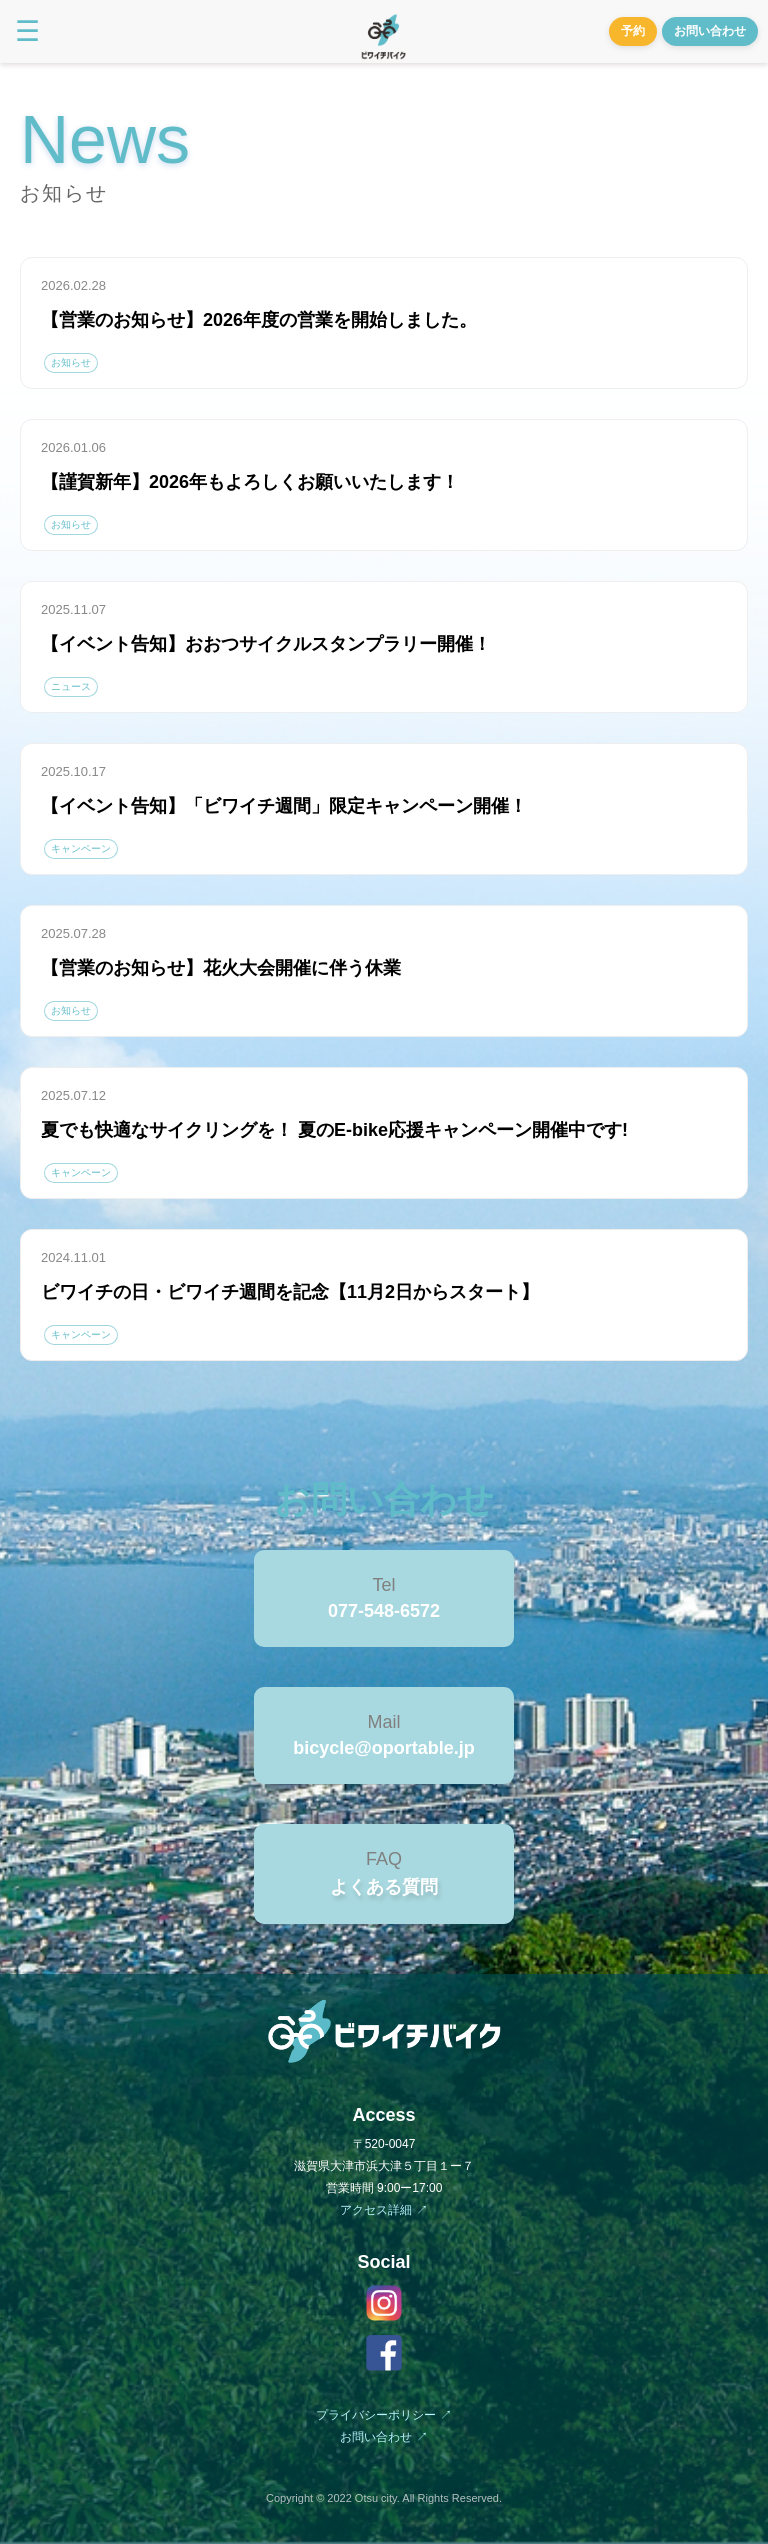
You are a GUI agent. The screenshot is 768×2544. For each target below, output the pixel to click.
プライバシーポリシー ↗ (383, 2415)
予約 (633, 31)
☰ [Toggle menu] (27, 31)
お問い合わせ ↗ (383, 2437)
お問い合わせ (710, 31)
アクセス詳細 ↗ (383, 2210)
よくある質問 (384, 1887)
